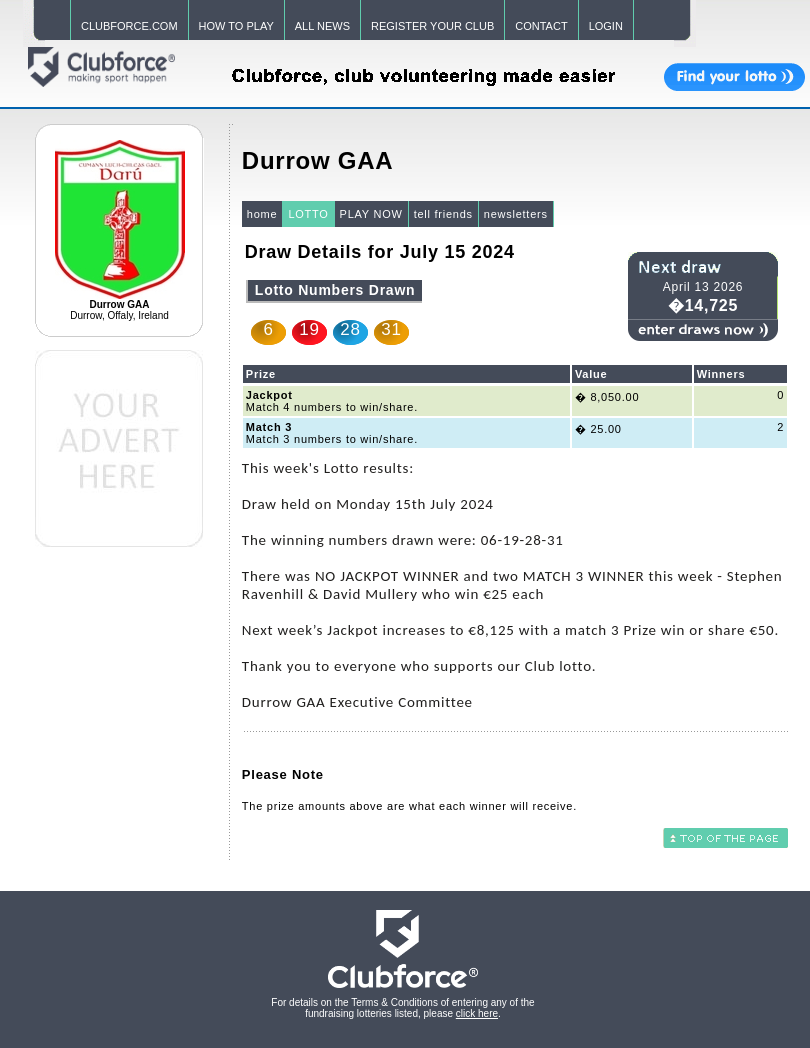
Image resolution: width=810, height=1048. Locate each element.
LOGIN (606, 26)
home (262, 214)
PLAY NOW (371, 214)
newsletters (516, 214)
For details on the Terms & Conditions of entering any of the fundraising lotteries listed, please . (402, 1008)
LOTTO (308, 214)
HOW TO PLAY (236, 26)
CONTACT (541, 26)
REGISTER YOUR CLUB (432, 26)
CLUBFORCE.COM (129, 26)
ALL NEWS (322, 26)
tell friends (443, 214)
